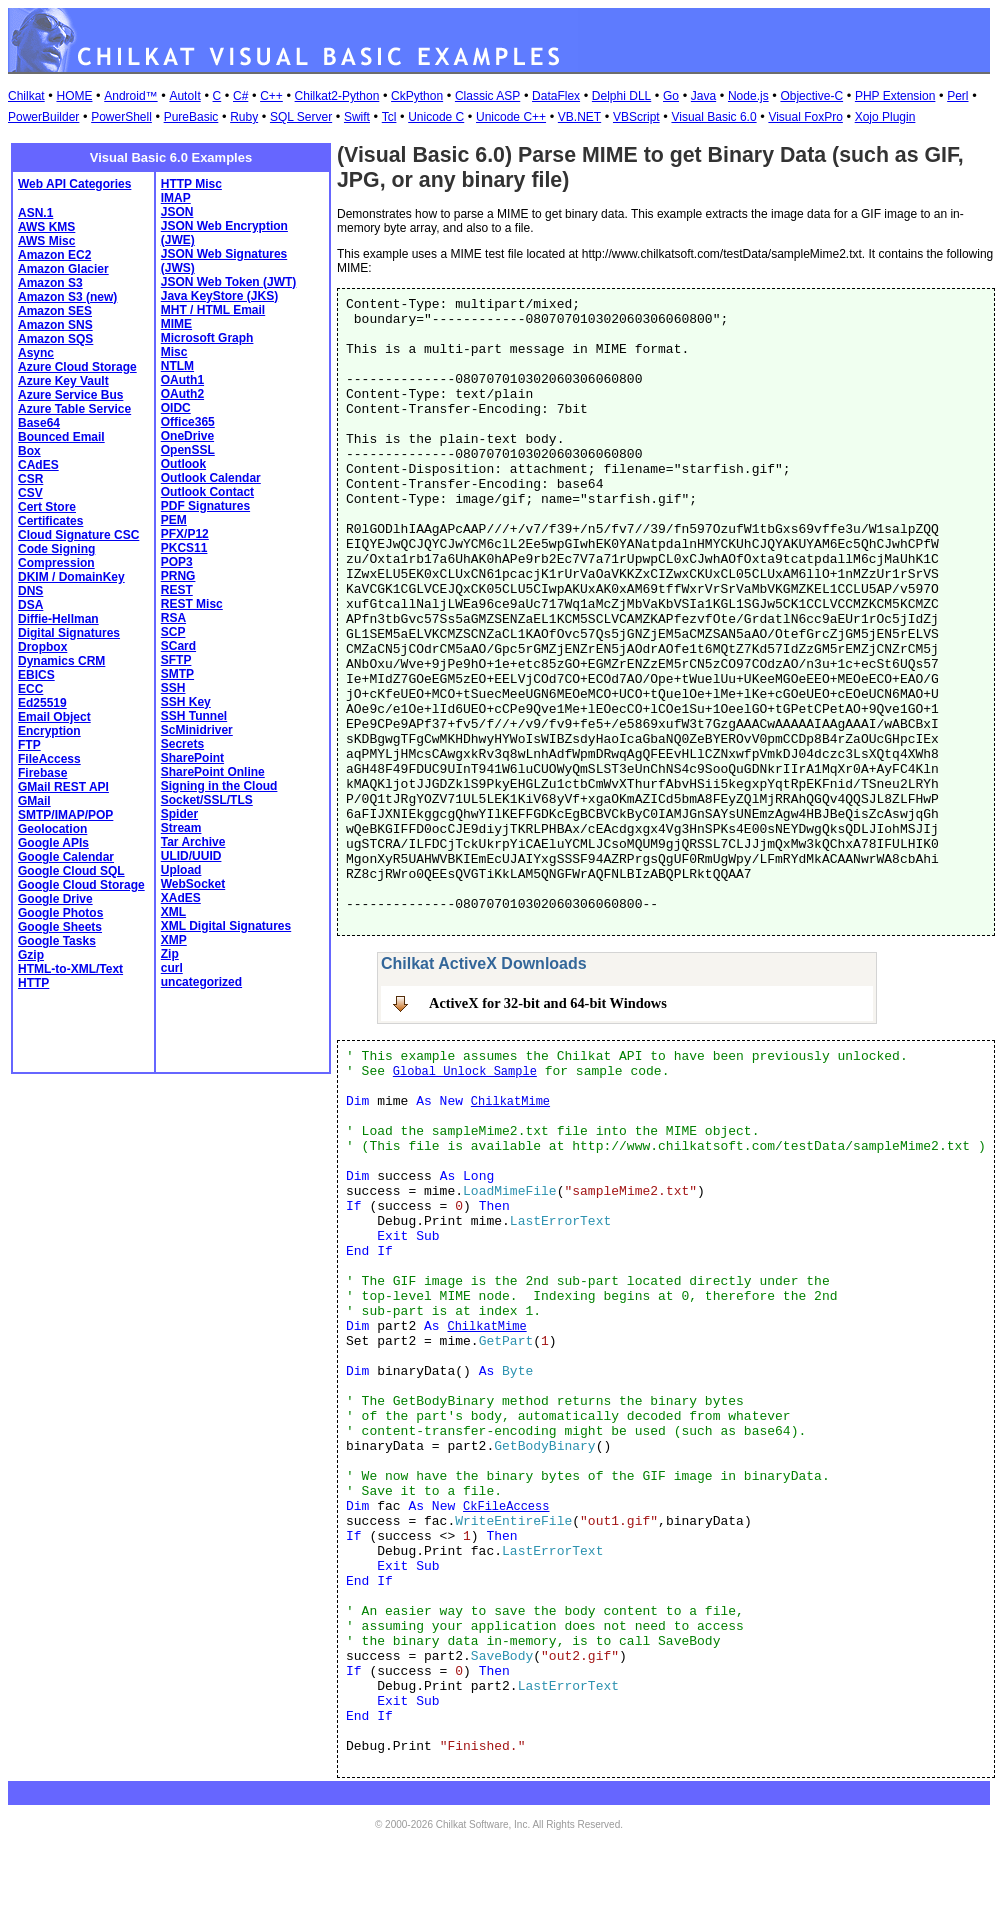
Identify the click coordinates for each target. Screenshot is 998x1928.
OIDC (176, 408)
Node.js (748, 96)
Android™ (130, 96)
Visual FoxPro (805, 117)
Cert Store (47, 507)
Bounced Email (61, 437)
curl (172, 968)
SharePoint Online (213, 772)
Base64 (39, 423)
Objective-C (811, 96)
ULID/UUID (191, 856)
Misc (174, 352)
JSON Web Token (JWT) (229, 282)
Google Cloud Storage (81, 885)
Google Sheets (60, 927)
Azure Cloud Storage (77, 367)
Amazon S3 (50, 283)
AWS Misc (46, 241)
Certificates (50, 521)
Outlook (183, 464)
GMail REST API (63, 787)
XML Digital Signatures (226, 926)
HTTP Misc (191, 184)
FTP (29, 745)
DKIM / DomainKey (71, 577)
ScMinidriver (197, 730)
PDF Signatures (205, 506)
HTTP (33, 983)
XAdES (181, 898)
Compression (56, 563)
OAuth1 (182, 380)
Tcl (389, 117)
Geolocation (52, 829)
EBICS (36, 675)
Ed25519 (42, 703)
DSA (30, 605)
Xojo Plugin (885, 117)
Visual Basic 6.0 (713, 117)
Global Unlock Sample (465, 1072)
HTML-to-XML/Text (70, 969)
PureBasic (191, 117)
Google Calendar (66, 857)
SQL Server (301, 117)
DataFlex (556, 96)
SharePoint (192, 758)
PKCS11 (184, 548)
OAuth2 (182, 394)
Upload (181, 870)
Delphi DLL (621, 96)
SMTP (177, 674)
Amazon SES (55, 311)
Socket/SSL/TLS (207, 800)
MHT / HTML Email (213, 310)
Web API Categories (74, 184)
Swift (357, 117)
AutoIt (184, 96)
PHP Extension (895, 96)
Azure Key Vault (63, 381)
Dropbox (42, 647)
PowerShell (121, 117)
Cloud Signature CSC (78, 535)
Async (36, 353)
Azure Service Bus (70, 395)
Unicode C (436, 117)
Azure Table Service (74, 409)
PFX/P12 (185, 534)
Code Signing (56, 549)
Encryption (49, 731)
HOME (74, 96)
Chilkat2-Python (337, 96)
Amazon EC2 (54, 255)
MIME (176, 324)
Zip (170, 954)
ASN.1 (35, 213)
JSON (177, 212)
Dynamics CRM (61, 661)
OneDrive (187, 436)
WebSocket (193, 884)
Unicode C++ (511, 117)
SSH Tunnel (194, 716)
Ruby (244, 117)
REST (177, 590)
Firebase (42, 773)
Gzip (31, 955)
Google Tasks (57, 941)
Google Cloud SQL (71, 871)
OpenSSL (188, 450)
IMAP (176, 198)
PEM (174, 520)
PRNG (178, 576)
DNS (30, 591)
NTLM (177, 366)
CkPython (417, 96)
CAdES (38, 465)
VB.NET (579, 117)
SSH (173, 688)
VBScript (636, 117)
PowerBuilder (43, 117)
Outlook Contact (207, 492)
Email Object (54, 717)
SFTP (176, 660)
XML (173, 912)
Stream (181, 828)
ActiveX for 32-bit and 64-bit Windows (548, 1003)
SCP (173, 632)
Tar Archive (193, 842)
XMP (174, 940)
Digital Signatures (69, 633)
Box (29, 451)
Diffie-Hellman (58, 619)
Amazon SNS (55, 325)
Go (671, 96)
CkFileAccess (506, 1507)
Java (703, 96)
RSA (173, 618)
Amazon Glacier (63, 269)
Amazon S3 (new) (67, 297)
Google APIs (53, 843)
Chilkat (26, 96)
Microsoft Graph (207, 338)
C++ (271, 96)
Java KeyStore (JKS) (219, 296)
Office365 (188, 422)
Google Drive (55, 899)
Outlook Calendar (211, 478)
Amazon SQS (55, 339)
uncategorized (201, 982)
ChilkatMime (510, 1102)
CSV (30, 493)
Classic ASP (487, 96)
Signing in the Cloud (219, 786)
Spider (179, 814)
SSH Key (186, 702)
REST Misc (192, 604)
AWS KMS (46, 227)
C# (240, 96)
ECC (30, 689)
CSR (30, 479)
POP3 (177, 562)
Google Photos (60, 913)
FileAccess (49, 759)
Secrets (182, 744)
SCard (178, 646)
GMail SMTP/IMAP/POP (65, 808)
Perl (957, 96)
